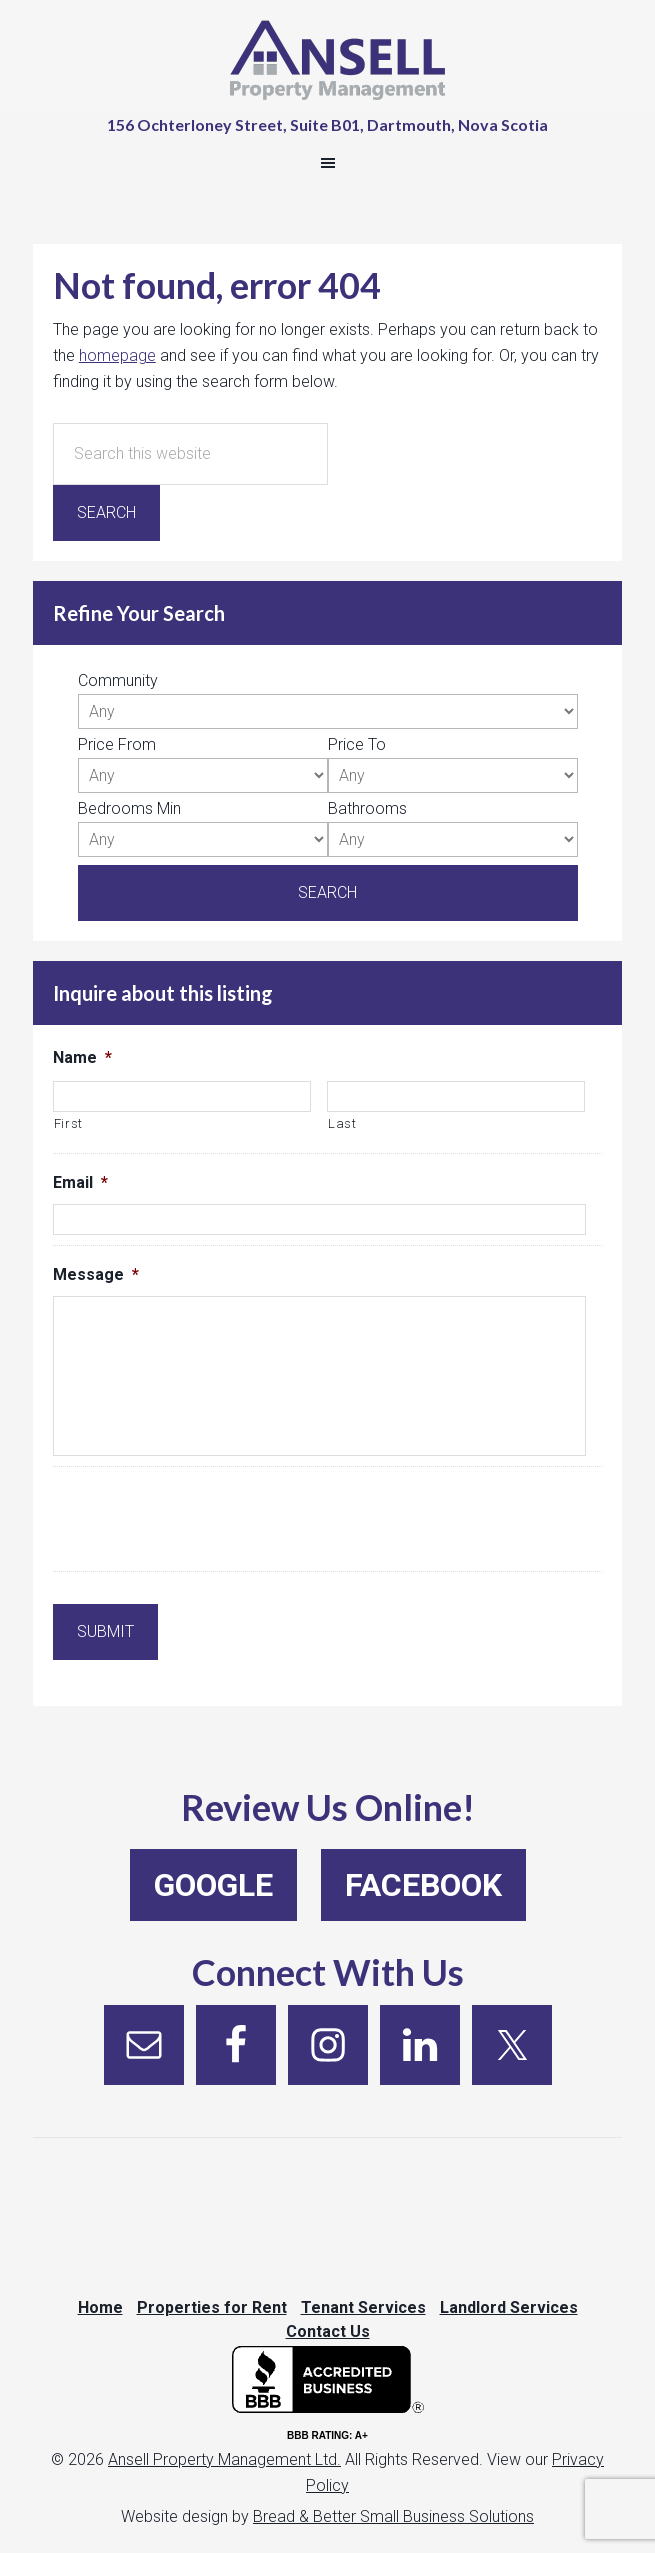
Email (80, 1182)
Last (342, 1123)
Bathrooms (367, 808)
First (68, 1123)
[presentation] (205, 1522)
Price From (117, 744)
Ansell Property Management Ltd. (224, 2459)
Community (118, 680)
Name (82, 1057)
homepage (117, 355)
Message (96, 1274)
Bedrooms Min (129, 808)
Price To (357, 744)
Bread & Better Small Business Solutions (393, 2516)
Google (213, 1885)
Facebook (423, 1885)
